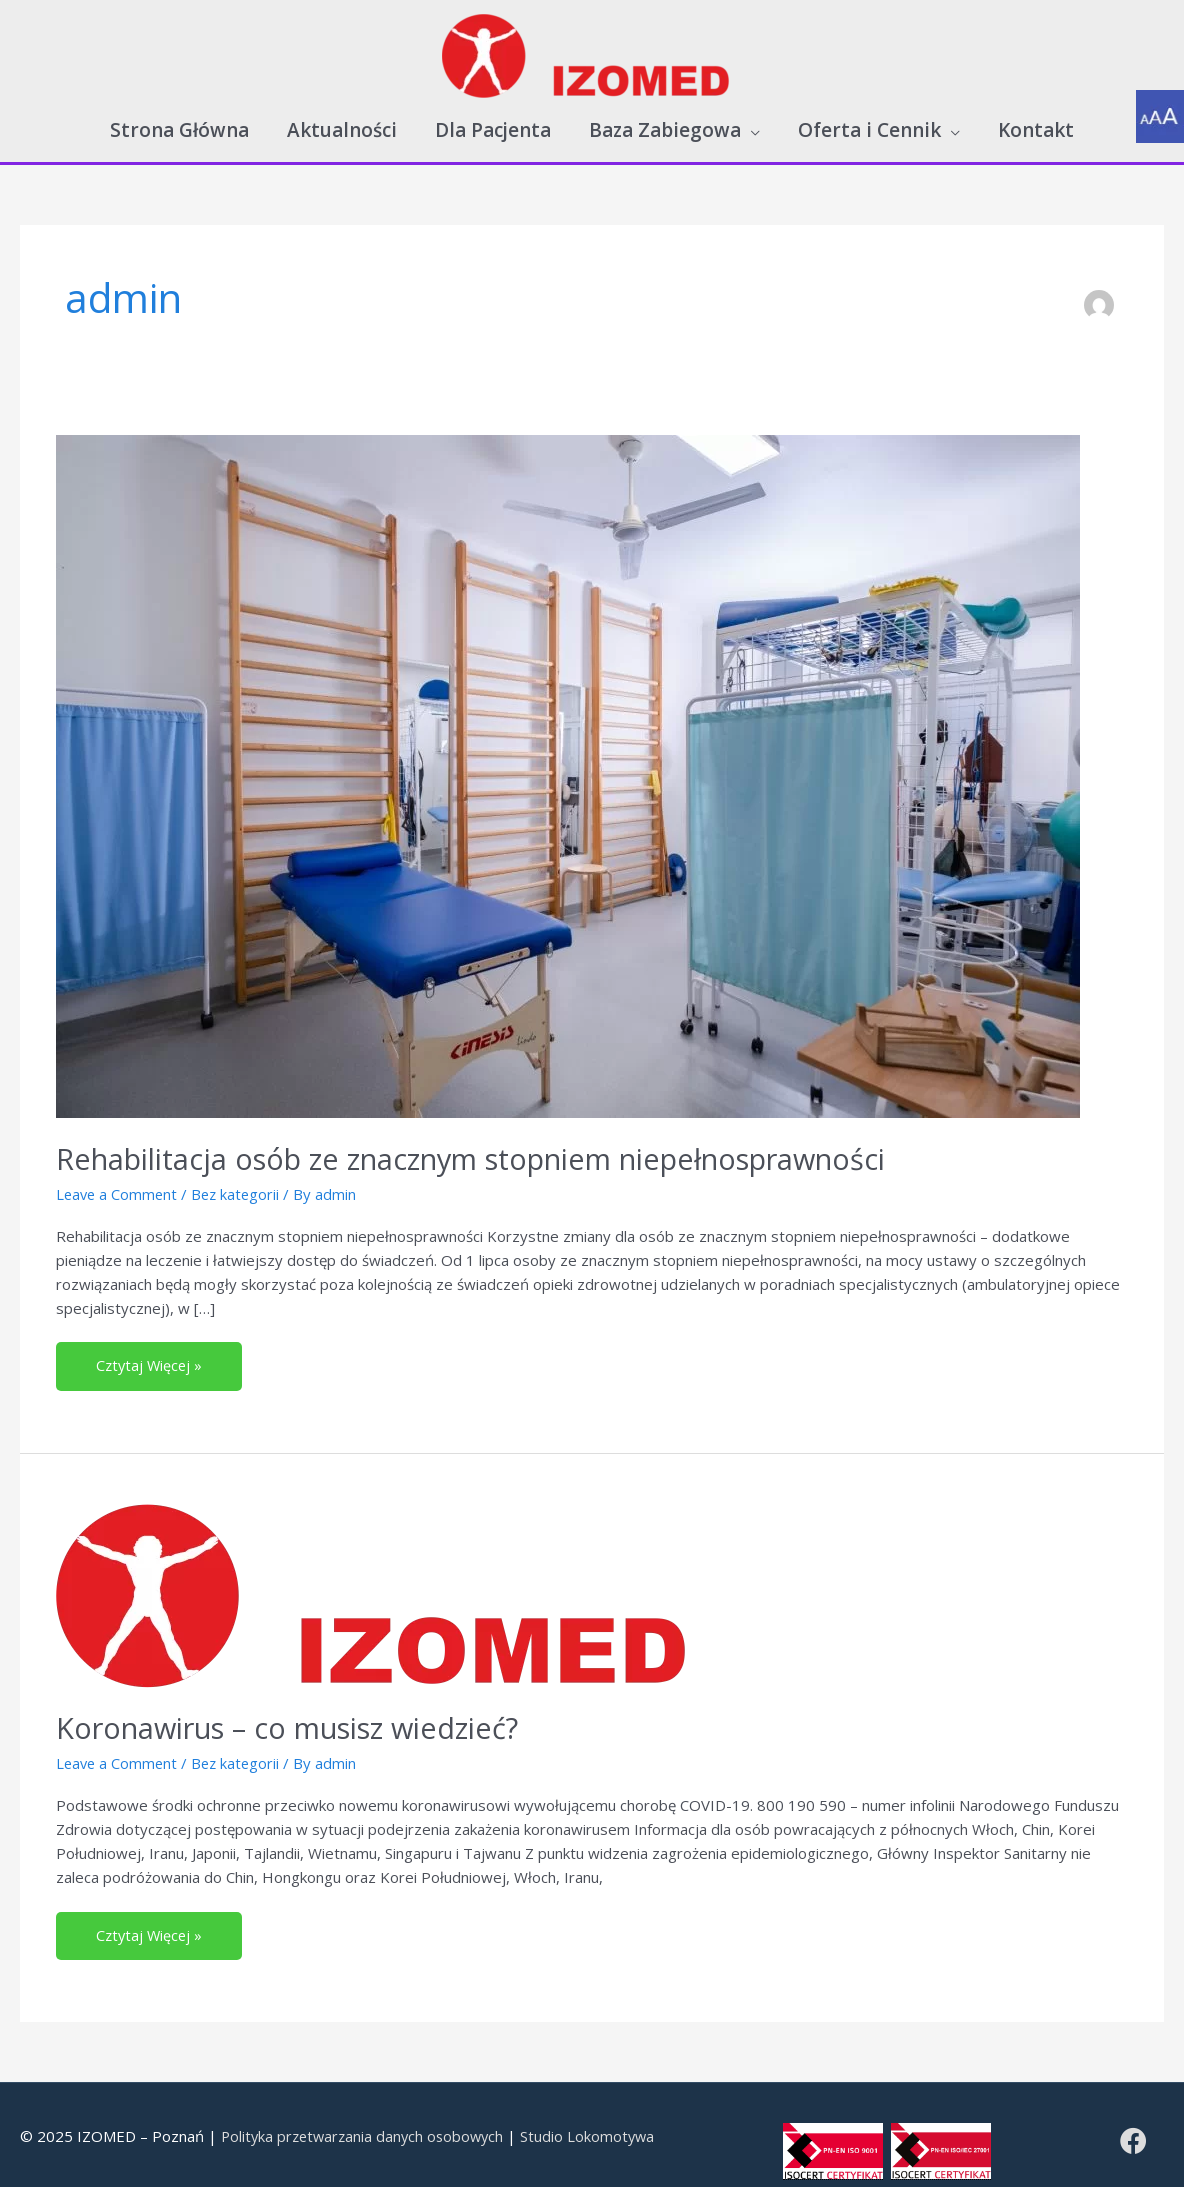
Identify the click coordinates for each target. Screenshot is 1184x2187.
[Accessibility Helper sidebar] (1160, 114)
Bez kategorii (240, 1179)
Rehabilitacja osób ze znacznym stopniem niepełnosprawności (497, 1144)
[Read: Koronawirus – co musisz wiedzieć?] (385, 1580)
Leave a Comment (118, 1179)
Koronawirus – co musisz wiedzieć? (301, 1713)
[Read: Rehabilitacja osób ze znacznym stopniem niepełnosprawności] (568, 761)
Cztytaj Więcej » (164, 1345)
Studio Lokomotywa (598, 2123)
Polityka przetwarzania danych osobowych (367, 2123)
